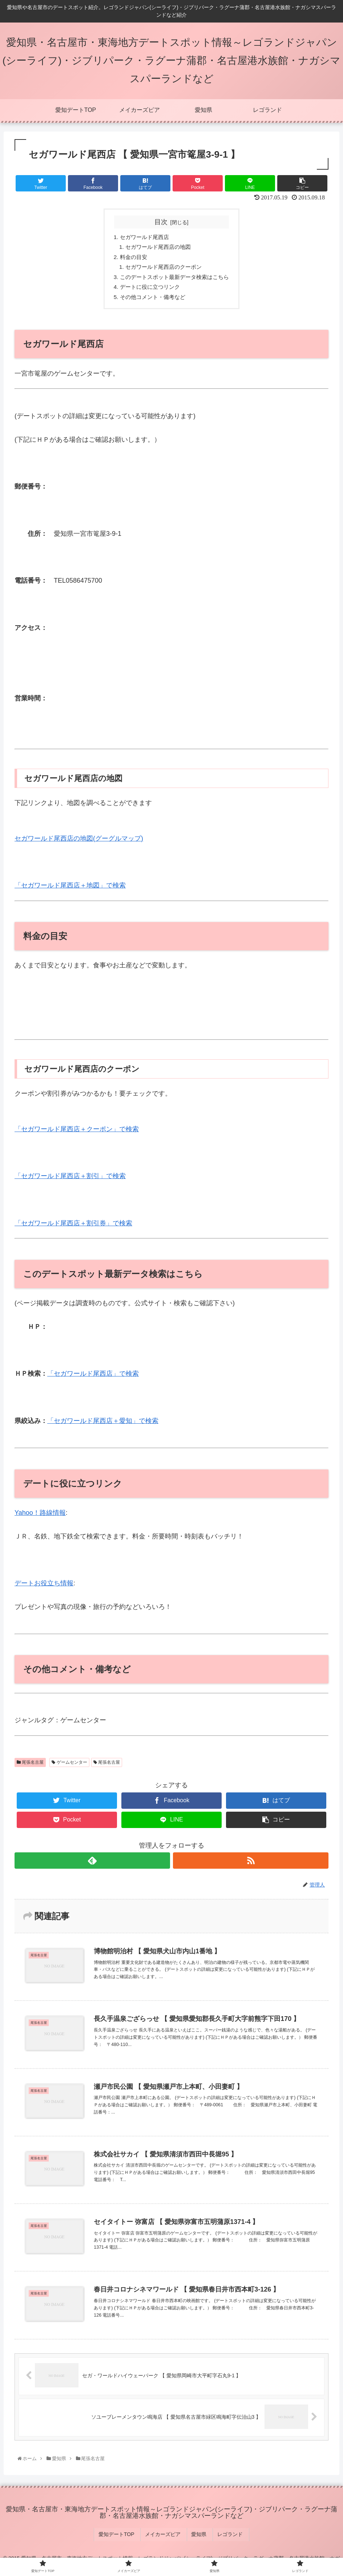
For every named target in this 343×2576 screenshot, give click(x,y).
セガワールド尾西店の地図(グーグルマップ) (79, 842)
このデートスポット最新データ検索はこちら (174, 279)
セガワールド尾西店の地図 (157, 247)
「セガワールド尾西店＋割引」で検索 (70, 1180)
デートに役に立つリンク (148, 290)
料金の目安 (130, 258)
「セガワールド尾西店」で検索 (93, 1378)
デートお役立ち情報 (44, 1587)
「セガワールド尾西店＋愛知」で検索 (102, 1425)
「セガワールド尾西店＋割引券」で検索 (73, 1227)
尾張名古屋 (30, 1766)
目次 (161, 222)
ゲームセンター (69, 1766)
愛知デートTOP (122, 2537)
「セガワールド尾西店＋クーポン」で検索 (77, 1133)
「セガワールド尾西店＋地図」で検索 (70, 889)
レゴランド (226, 2537)
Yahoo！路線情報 (40, 1516)
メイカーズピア (165, 2537)
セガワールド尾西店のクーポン (162, 269)
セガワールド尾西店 (142, 237)
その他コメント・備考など (151, 301)
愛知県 (198, 2537)
